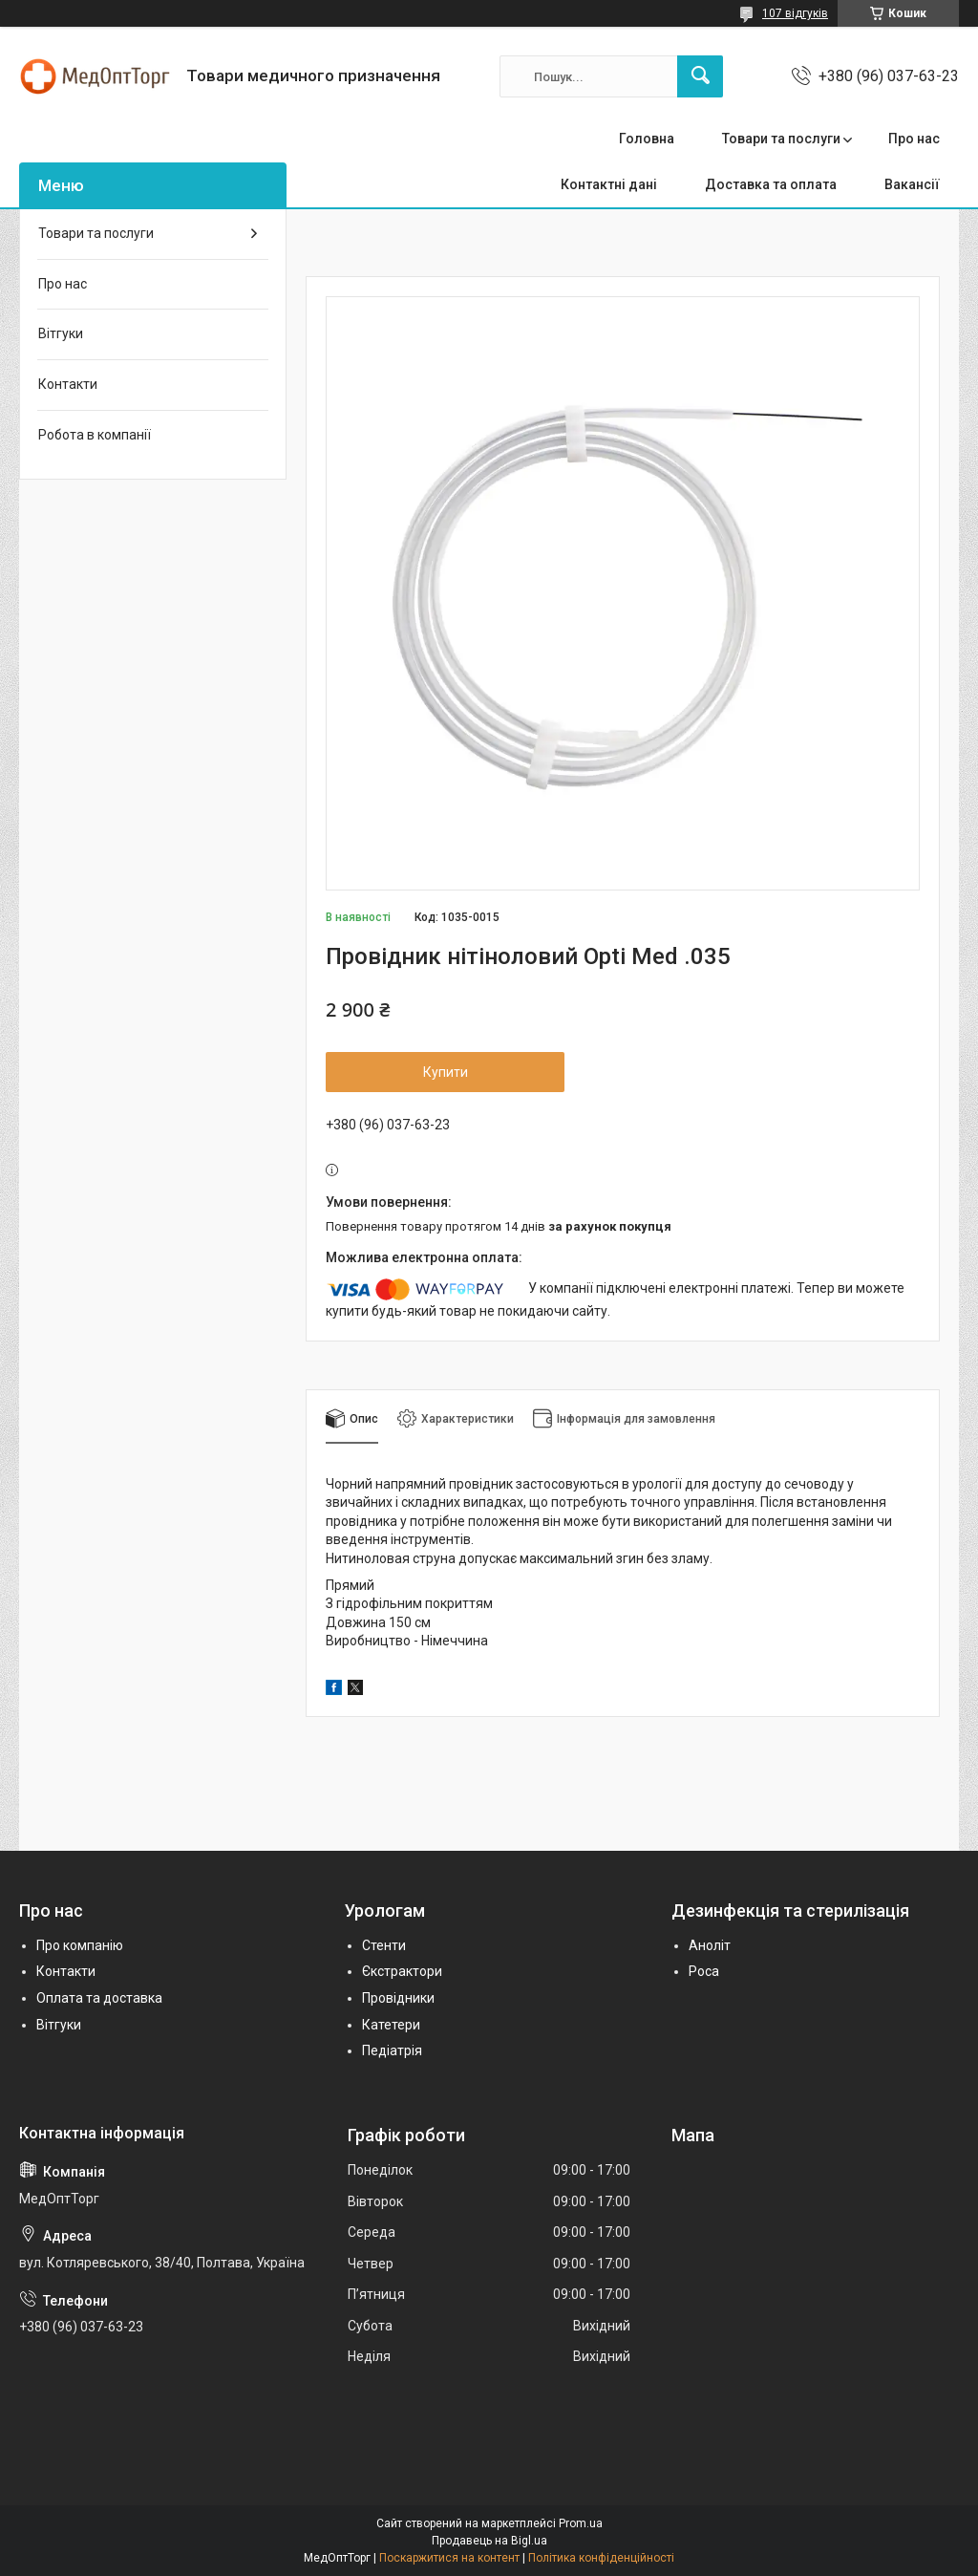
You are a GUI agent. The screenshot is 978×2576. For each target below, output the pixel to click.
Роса (704, 1971)
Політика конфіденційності (601, 2558)
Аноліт (710, 1945)
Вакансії (912, 184)
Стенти (384, 1945)
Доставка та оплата (771, 184)
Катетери (391, 2024)
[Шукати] (700, 76)
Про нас (914, 138)
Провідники (398, 1998)
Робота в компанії (94, 434)
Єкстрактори (402, 1971)
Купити (445, 1072)
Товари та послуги (781, 138)
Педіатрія (392, 2050)
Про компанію (79, 1945)
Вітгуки (60, 333)
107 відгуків (795, 13)
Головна (646, 138)
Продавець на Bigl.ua (489, 2540)
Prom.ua (581, 2523)
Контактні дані (609, 184)
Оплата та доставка (99, 1998)
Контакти (67, 384)
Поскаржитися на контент (449, 2558)
